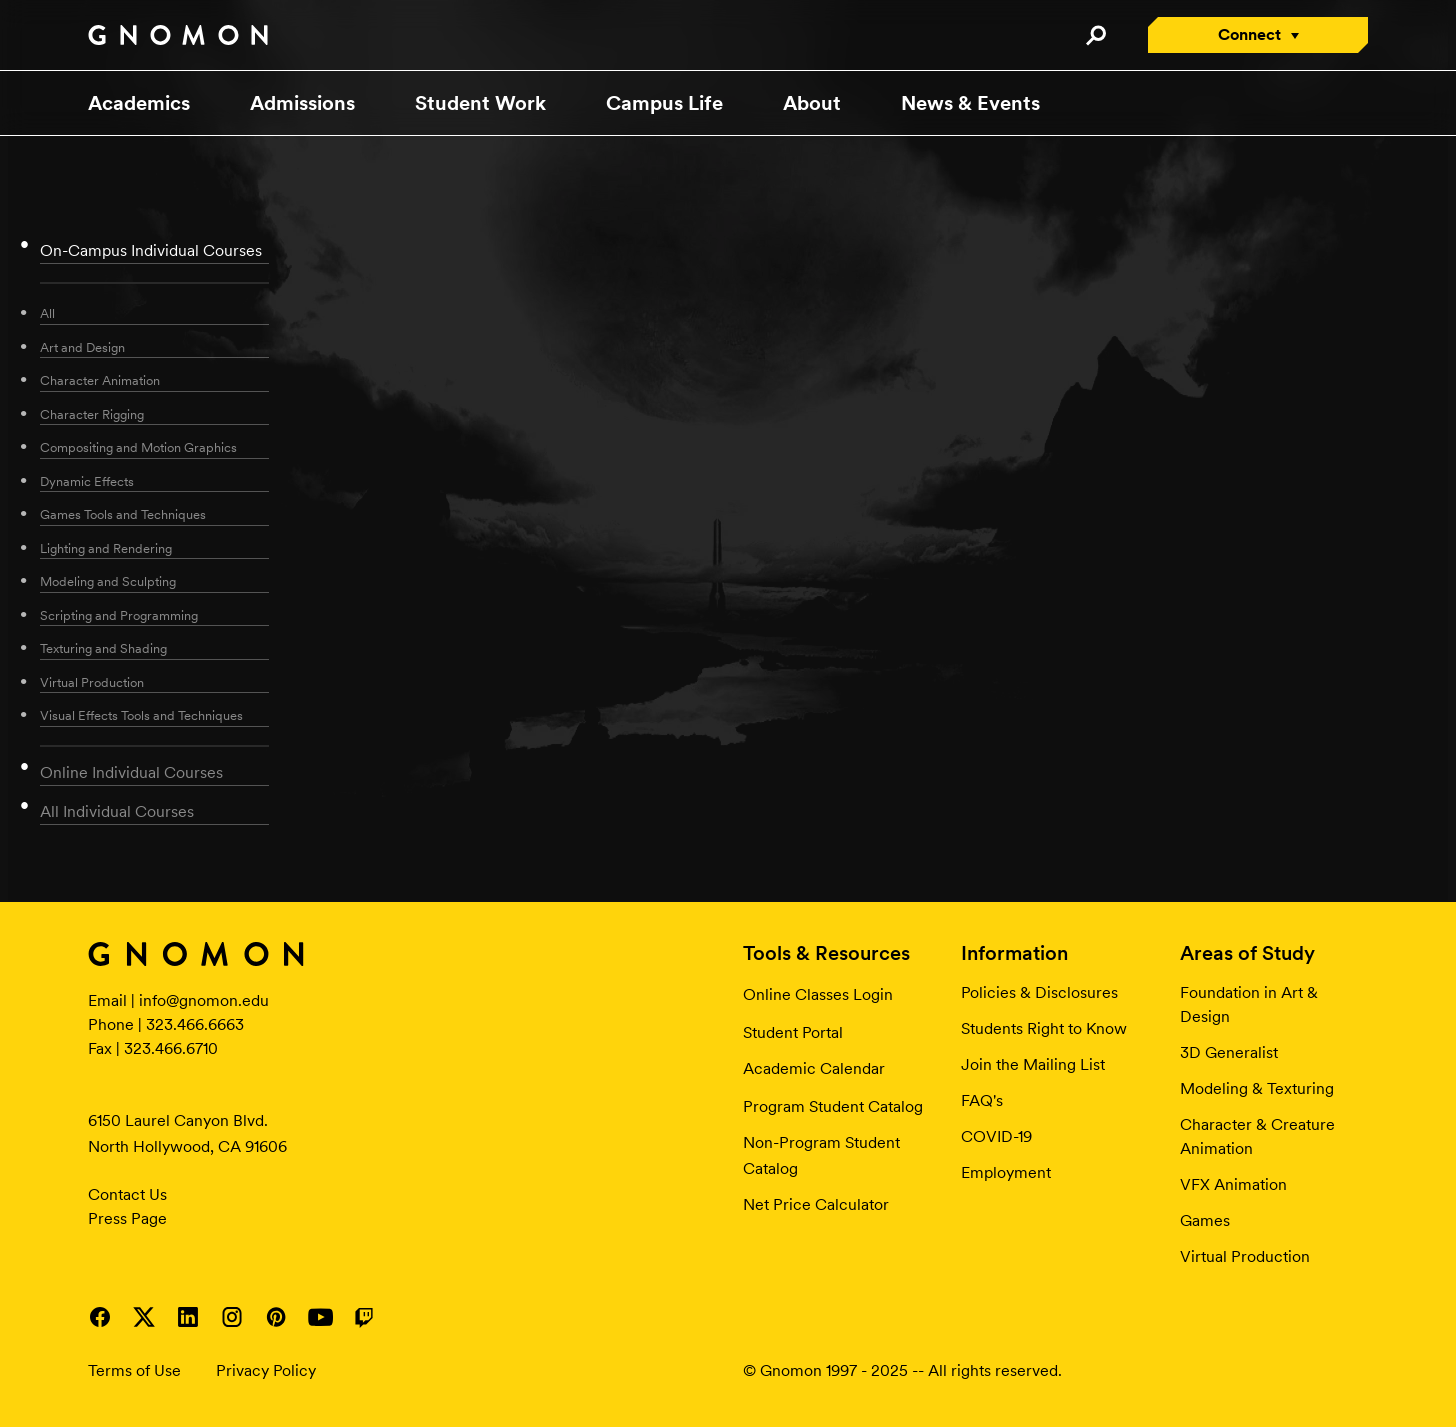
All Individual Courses (117, 811)
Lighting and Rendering (106, 548)
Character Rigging (92, 414)
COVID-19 (996, 1136)
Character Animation (100, 380)
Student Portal (793, 1032)
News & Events (970, 103)
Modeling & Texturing (1257, 1088)
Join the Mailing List (1033, 1064)
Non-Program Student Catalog (821, 1155)
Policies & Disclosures (1039, 992)
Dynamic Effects (87, 481)
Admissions (302, 103)
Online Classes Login (818, 994)
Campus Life (664, 103)
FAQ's (982, 1100)
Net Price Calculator (816, 1204)
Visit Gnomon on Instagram (232, 1317)
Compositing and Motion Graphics (138, 447)
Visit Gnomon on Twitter (144, 1317)
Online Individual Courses (131, 772)
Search (1095, 35)
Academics (139, 103)
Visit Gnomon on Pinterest (276, 1317)
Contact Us (127, 1194)
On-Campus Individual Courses (151, 250)
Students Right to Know (1044, 1028)
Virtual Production (92, 682)
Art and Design (82, 347)
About (812, 103)
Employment (1006, 1172)
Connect (1249, 34)
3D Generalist (1229, 1052)
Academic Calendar (814, 1068)
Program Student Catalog (833, 1106)
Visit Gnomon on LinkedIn (188, 1317)
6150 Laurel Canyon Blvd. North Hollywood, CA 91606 (187, 1133)
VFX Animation (1233, 1184)
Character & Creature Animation (1257, 1136)
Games (1205, 1220)
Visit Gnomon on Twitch (364, 1317)
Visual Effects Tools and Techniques (141, 715)
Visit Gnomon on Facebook (100, 1317)
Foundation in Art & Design (1249, 1004)
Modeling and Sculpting (108, 581)
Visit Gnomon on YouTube (320, 1317)
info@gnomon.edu (204, 1000)
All (47, 313)
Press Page (127, 1218)
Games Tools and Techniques (123, 514)
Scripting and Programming (119, 615)
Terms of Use (134, 1370)
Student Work (480, 103)
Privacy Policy (266, 1370)
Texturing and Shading (103, 648)
